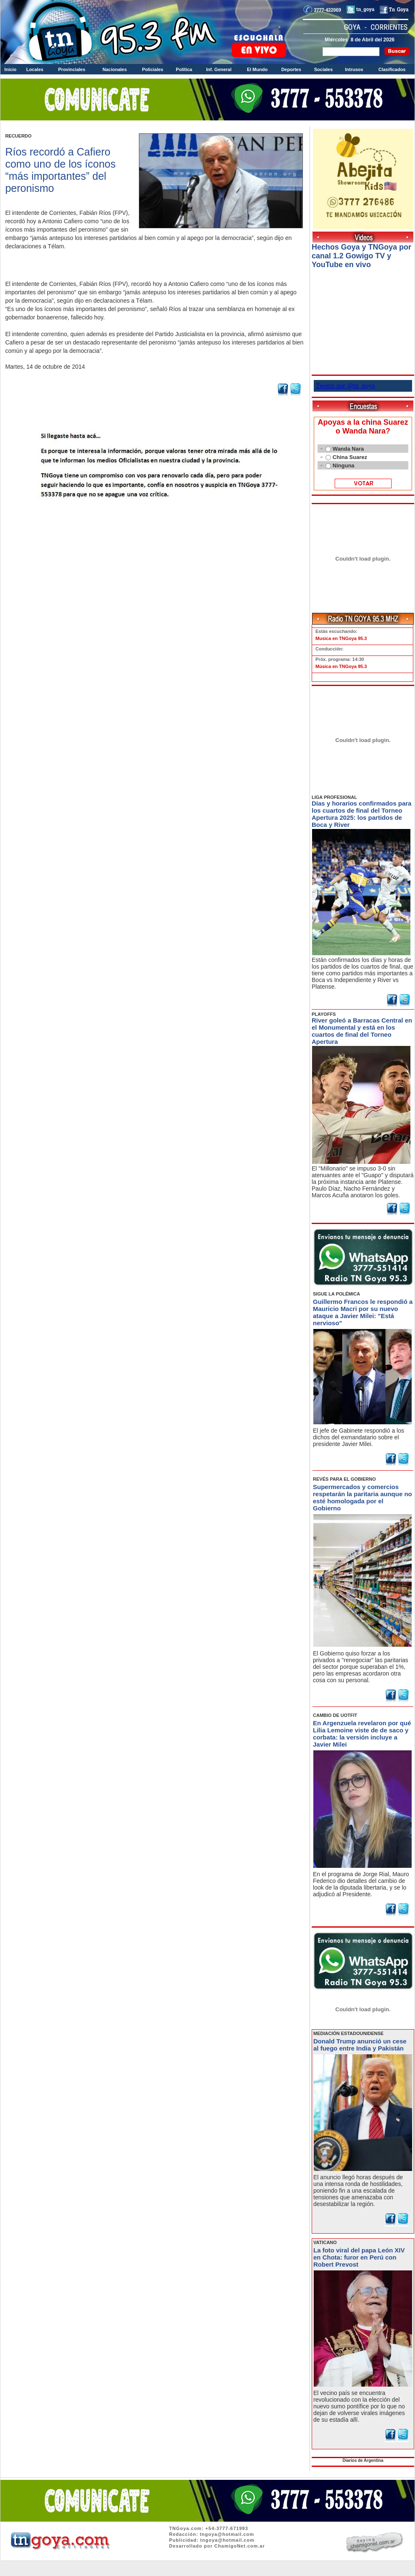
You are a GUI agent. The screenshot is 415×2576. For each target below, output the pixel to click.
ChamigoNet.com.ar (239, 2545)
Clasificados (391, 69)
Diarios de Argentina (363, 2460)
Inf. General (219, 69)
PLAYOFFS (324, 1014)
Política (184, 69)
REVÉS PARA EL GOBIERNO (344, 1479)
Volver (155, 520)
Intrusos (354, 69)
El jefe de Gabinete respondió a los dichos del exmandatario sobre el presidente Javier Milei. (358, 1437)
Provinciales (71, 69)
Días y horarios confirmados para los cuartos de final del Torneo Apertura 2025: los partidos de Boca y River (361, 814)
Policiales (152, 69)
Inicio (11, 69)
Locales (35, 69)
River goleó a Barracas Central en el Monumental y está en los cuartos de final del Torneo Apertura (362, 1031)
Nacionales (114, 69)
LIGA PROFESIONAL (334, 797)
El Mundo (257, 69)
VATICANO (325, 2242)
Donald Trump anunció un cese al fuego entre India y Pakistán (360, 2045)
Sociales (323, 69)
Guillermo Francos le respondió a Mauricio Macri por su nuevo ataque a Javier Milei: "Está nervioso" (362, 1312)
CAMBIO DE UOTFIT (335, 1715)
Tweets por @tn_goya (345, 385)
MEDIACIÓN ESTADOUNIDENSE (348, 2033)
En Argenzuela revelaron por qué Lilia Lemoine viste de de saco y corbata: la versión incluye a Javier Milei (362, 1733)
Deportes (291, 69)
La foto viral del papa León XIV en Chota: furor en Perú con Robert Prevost (359, 2257)
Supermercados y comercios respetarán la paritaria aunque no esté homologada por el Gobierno (362, 1497)
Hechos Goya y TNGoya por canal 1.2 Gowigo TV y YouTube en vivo (361, 256)
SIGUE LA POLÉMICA (336, 1293)
